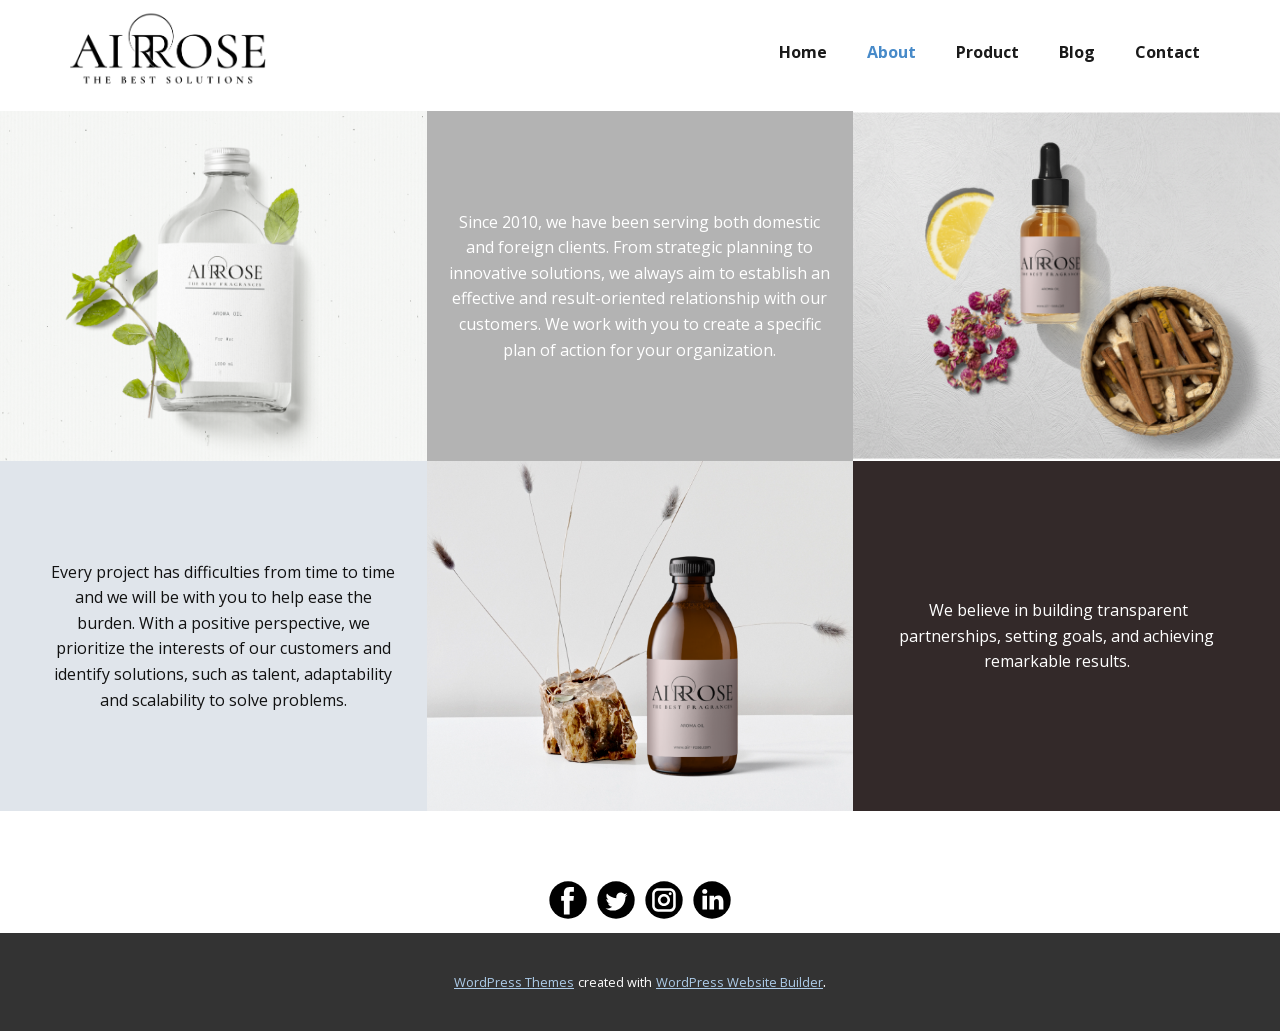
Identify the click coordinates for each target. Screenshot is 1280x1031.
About (891, 52)
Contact (1167, 52)
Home (803, 52)
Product (987, 52)
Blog (1077, 52)
